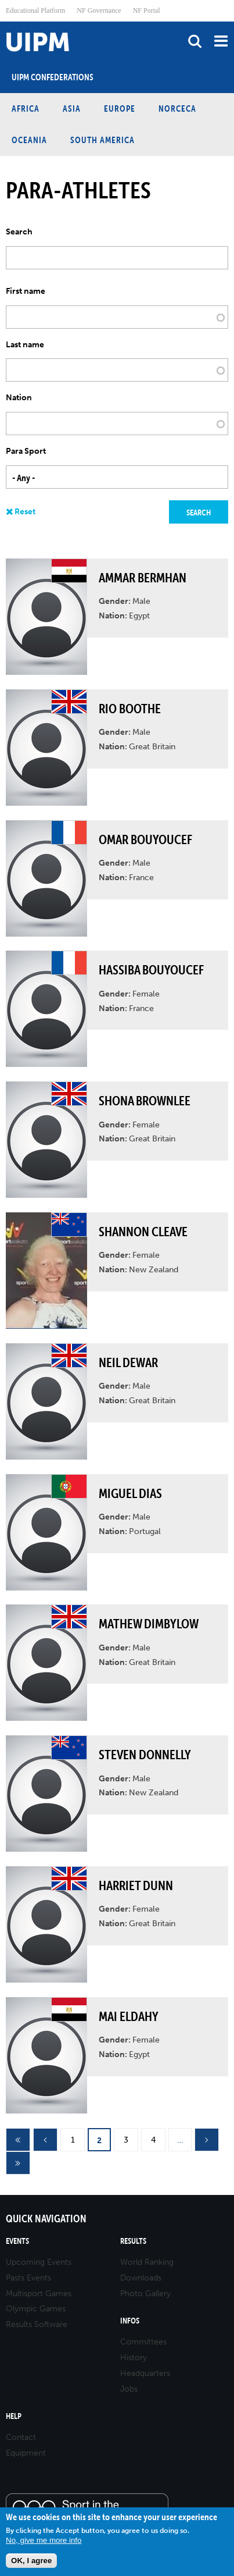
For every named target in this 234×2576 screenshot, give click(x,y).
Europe (119, 108)
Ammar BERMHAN (142, 577)
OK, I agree (31, 2560)
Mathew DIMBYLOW (149, 1623)
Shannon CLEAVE (143, 1231)
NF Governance (99, 10)
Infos (129, 2321)
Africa (25, 108)
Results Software (36, 2324)
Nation (19, 398)
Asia (72, 108)
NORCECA (177, 108)
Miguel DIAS (130, 1493)
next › (206, 2140)
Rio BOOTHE (130, 708)
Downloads (140, 2278)
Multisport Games (38, 2294)
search (195, 41)
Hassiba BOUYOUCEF (151, 969)
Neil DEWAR (128, 1362)
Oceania (29, 139)
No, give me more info (43, 2540)
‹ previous (45, 2140)
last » (18, 2163)
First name (25, 291)
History (133, 2357)
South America (102, 139)
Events (17, 2241)
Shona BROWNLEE (144, 1100)
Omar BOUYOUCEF (145, 839)
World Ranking (147, 2262)
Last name (25, 345)
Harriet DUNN (136, 1885)
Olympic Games (36, 2309)
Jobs (129, 2389)
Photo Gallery (145, 2294)
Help (13, 2416)
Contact (21, 2437)
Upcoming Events (38, 2262)
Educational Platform (35, 10)
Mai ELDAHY (129, 2016)
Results (133, 2241)
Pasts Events (28, 2278)
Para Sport (26, 451)
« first (18, 2140)
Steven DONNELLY (145, 1754)
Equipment (26, 2453)
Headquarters (145, 2373)
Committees (143, 2342)
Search (19, 232)
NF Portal (146, 10)
